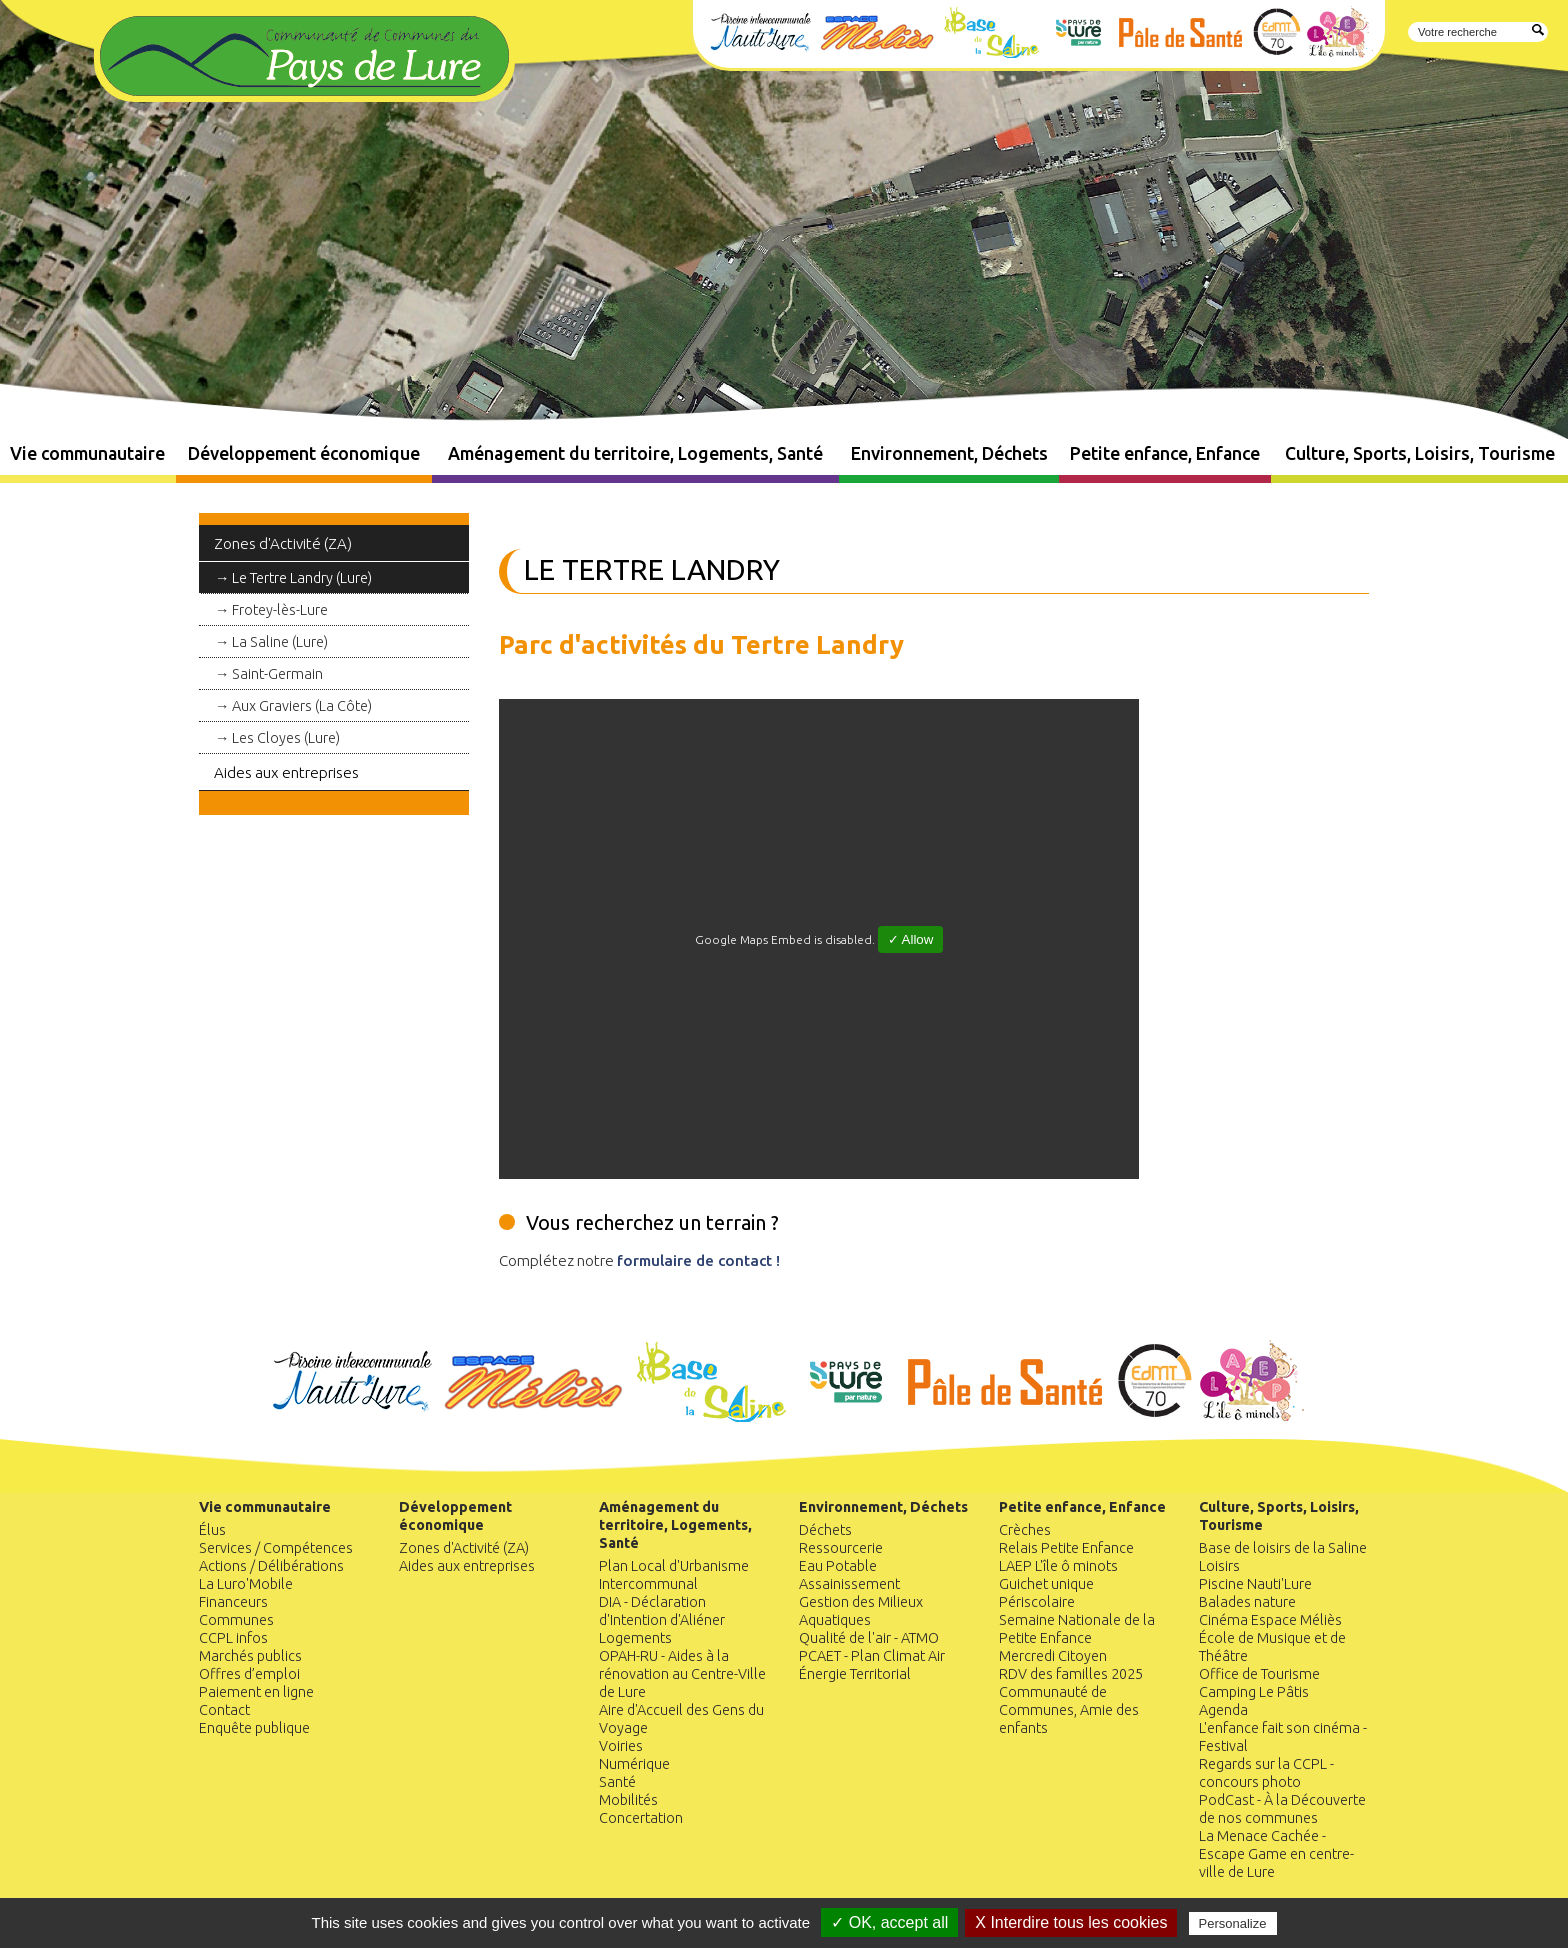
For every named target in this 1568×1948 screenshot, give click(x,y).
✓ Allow (911, 939)
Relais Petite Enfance (1066, 1548)
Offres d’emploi (249, 1674)
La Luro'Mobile (246, 1584)
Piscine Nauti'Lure (1255, 1584)
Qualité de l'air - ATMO (869, 1638)
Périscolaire (1037, 1602)
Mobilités (628, 1800)
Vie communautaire (87, 453)
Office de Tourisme (1259, 1674)
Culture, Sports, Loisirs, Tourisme (1420, 453)
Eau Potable (838, 1566)
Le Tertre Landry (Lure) (302, 578)
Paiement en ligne (256, 1692)
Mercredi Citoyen (1053, 1656)
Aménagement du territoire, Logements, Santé (635, 453)
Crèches (1025, 1530)
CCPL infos (233, 1638)
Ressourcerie (841, 1548)
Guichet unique (1046, 1584)
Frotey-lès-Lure (280, 610)
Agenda (1223, 1710)
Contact (224, 1710)
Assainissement (849, 1584)
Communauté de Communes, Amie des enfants (1069, 1710)
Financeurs (233, 1602)
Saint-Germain (277, 674)
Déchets (825, 1530)
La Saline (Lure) (280, 642)
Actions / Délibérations (271, 1566)
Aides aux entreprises (286, 772)
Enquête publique (254, 1728)
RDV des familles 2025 (1071, 1674)
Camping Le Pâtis (1254, 1692)
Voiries (621, 1746)
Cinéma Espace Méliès (1270, 1620)
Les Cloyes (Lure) (286, 738)
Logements (635, 1638)
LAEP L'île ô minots (1058, 1566)
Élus (212, 1530)
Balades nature (1247, 1602)
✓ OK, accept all (889, 1922)
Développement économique (304, 453)
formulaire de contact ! (698, 1260)
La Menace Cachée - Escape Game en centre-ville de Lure (1276, 1854)
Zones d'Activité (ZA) (283, 543)
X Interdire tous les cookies (1071, 1922)
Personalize (1233, 1923)
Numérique (634, 1764)
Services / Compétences (276, 1548)
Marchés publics (250, 1656)
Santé (617, 1782)
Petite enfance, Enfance (1165, 453)
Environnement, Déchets (949, 453)
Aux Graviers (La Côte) (302, 706)
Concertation (641, 1818)
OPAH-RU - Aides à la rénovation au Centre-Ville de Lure (682, 1674)
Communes (236, 1620)
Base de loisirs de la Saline (1283, 1548)
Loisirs (1219, 1566)
